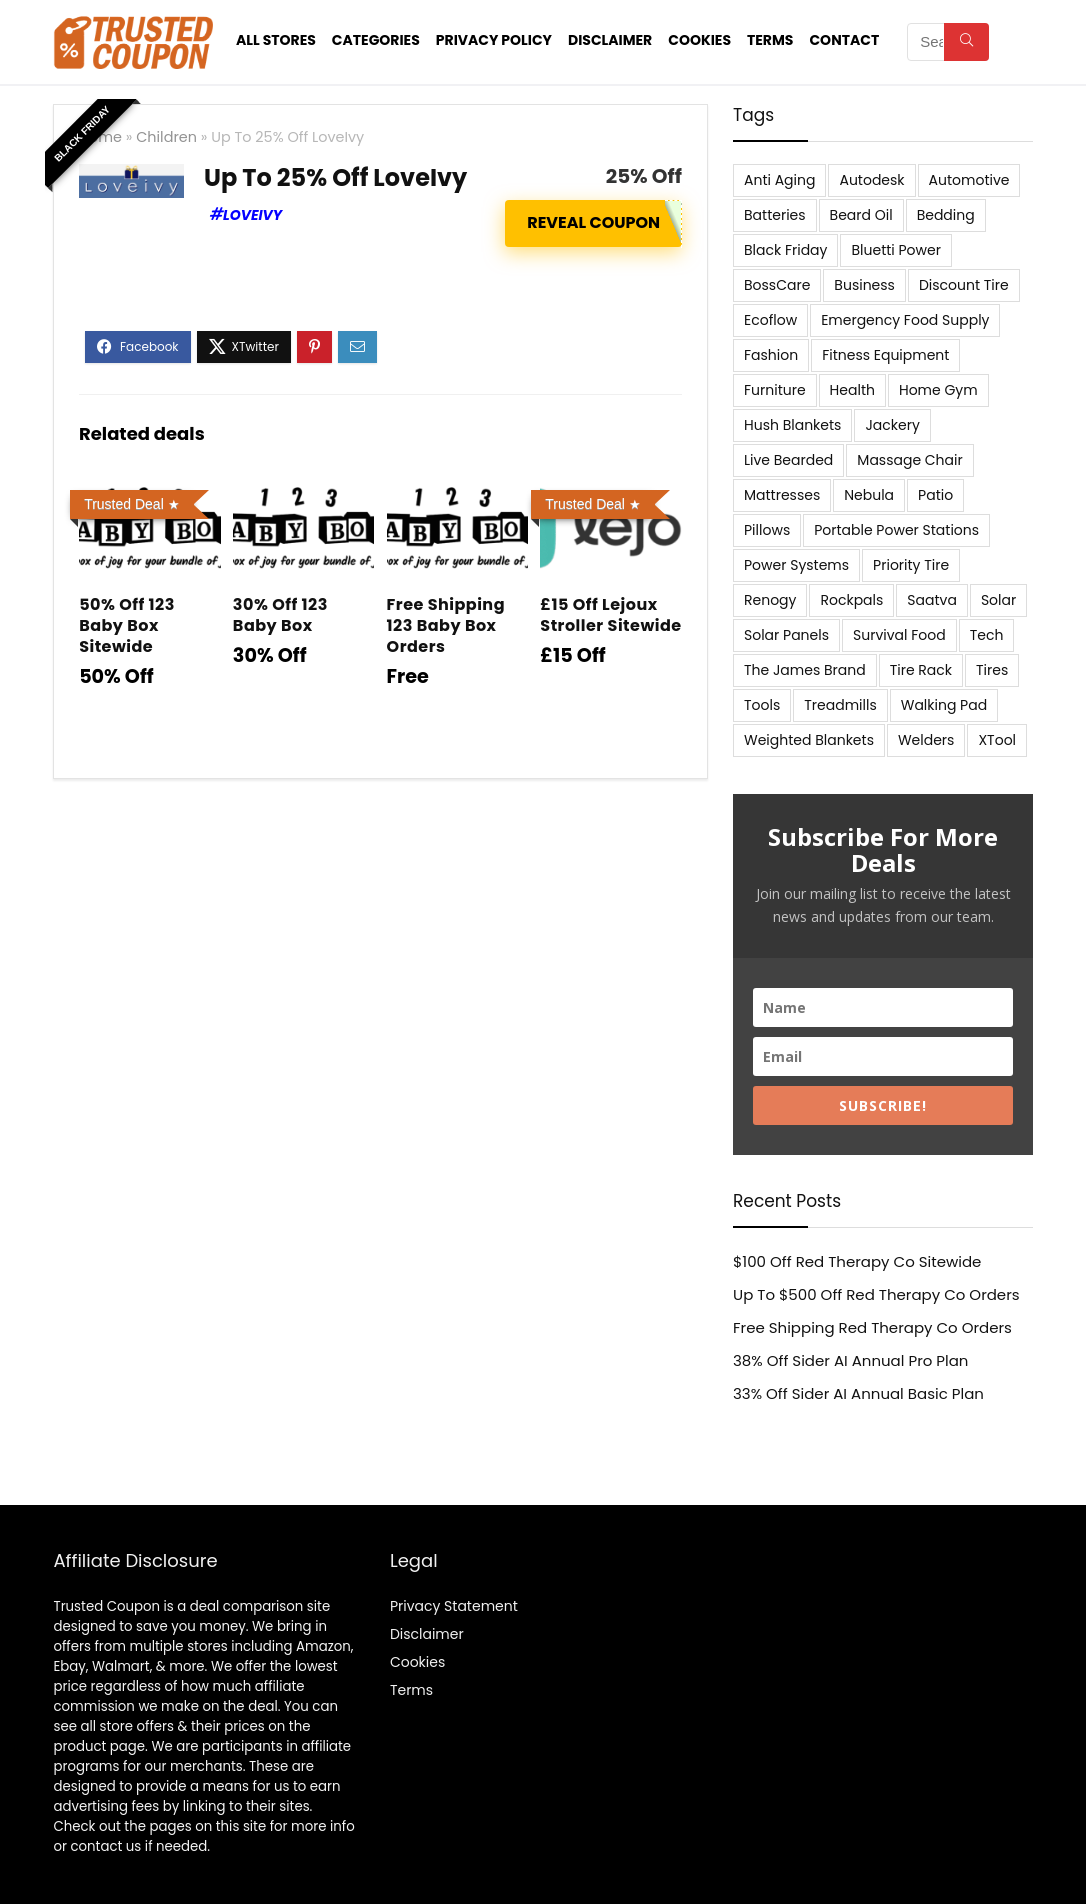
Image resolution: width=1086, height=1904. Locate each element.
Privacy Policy (494, 40)
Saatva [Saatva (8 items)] (932, 600)
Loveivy (252, 215)
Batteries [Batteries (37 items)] (775, 215)
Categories (376, 40)
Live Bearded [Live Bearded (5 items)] (788, 460)
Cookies (699, 40)
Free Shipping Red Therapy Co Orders (872, 1327)
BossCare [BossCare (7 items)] (777, 285)
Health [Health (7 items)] (852, 390)
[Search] (966, 42)
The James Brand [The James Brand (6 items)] (805, 670)
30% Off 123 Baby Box (280, 615)
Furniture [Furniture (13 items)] (775, 390)
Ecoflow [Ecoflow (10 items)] (770, 320)
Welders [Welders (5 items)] (926, 740)
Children (166, 137)
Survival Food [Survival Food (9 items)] (899, 635)
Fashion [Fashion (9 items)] (771, 355)
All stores (276, 40)
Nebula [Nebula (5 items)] (869, 495)
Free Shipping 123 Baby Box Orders (446, 625)
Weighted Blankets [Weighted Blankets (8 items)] (809, 740)
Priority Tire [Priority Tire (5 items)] (911, 565)
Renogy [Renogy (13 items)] (770, 600)
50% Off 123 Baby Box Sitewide (127, 625)
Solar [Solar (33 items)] (998, 600)
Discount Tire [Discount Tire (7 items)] (964, 285)
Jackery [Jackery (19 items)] (892, 425)
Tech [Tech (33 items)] (987, 635)
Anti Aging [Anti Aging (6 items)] (779, 180)
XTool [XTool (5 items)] (997, 740)
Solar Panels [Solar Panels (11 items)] (786, 635)
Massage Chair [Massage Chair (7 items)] (909, 460)
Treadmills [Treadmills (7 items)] (840, 705)
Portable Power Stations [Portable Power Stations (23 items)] (896, 530)
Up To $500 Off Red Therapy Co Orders (876, 1294)
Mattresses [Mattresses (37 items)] (782, 495)
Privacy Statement (454, 1606)
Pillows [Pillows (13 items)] (767, 530)
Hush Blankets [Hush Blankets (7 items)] (792, 425)
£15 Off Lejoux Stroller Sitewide (610, 615)
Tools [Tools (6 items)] (762, 705)
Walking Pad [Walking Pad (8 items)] (944, 705)
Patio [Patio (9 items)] (935, 495)
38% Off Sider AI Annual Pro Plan (850, 1360)
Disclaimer (610, 40)
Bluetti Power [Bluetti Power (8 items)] (896, 250)
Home (100, 137)
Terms (770, 40)
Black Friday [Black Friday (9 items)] (785, 250)
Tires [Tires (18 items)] (992, 670)
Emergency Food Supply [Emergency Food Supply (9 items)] (905, 320)
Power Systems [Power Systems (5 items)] (796, 565)
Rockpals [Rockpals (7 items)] (851, 600)
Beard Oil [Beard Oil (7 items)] (861, 215)
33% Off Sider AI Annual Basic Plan (858, 1393)
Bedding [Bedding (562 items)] (946, 215)
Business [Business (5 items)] (864, 285)
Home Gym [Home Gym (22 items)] (938, 390)
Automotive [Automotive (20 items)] (969, 180)
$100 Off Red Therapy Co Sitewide (857, 1261)
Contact (844, 40)
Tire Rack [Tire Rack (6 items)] (921, 670)
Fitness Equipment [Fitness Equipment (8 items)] (885, 355)
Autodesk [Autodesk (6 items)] (871, 180)
